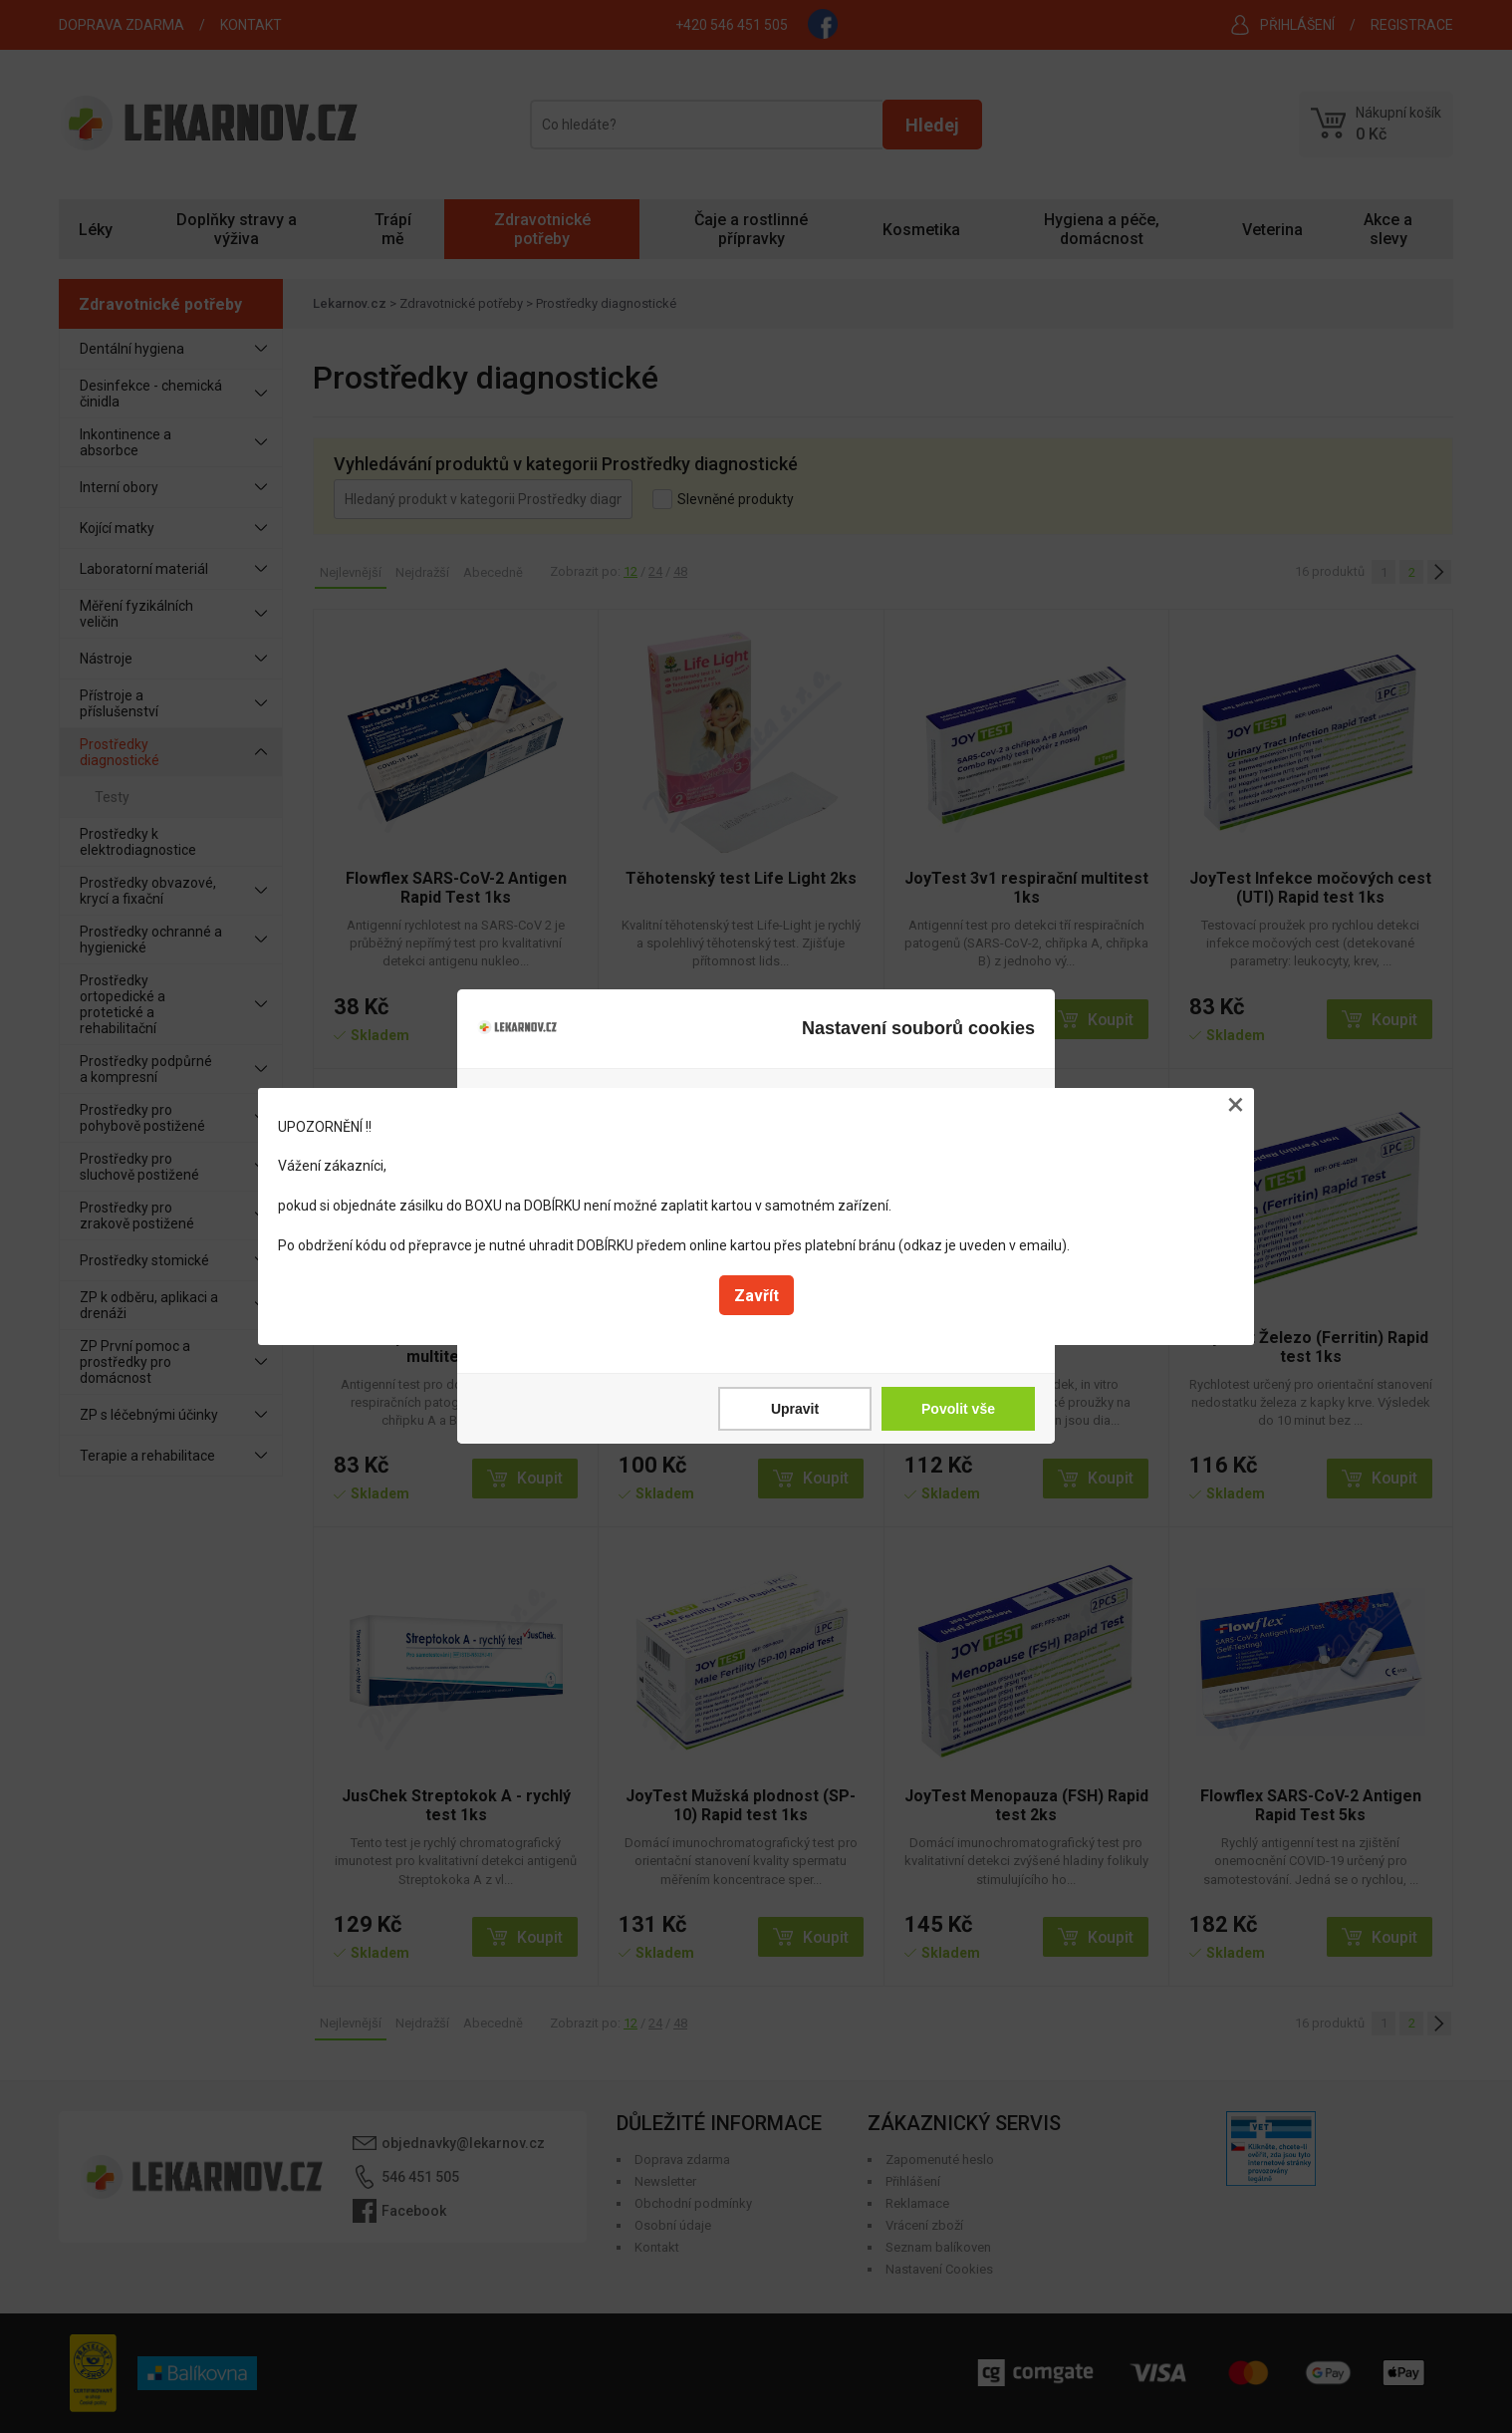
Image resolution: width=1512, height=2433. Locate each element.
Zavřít (756, 1295)
